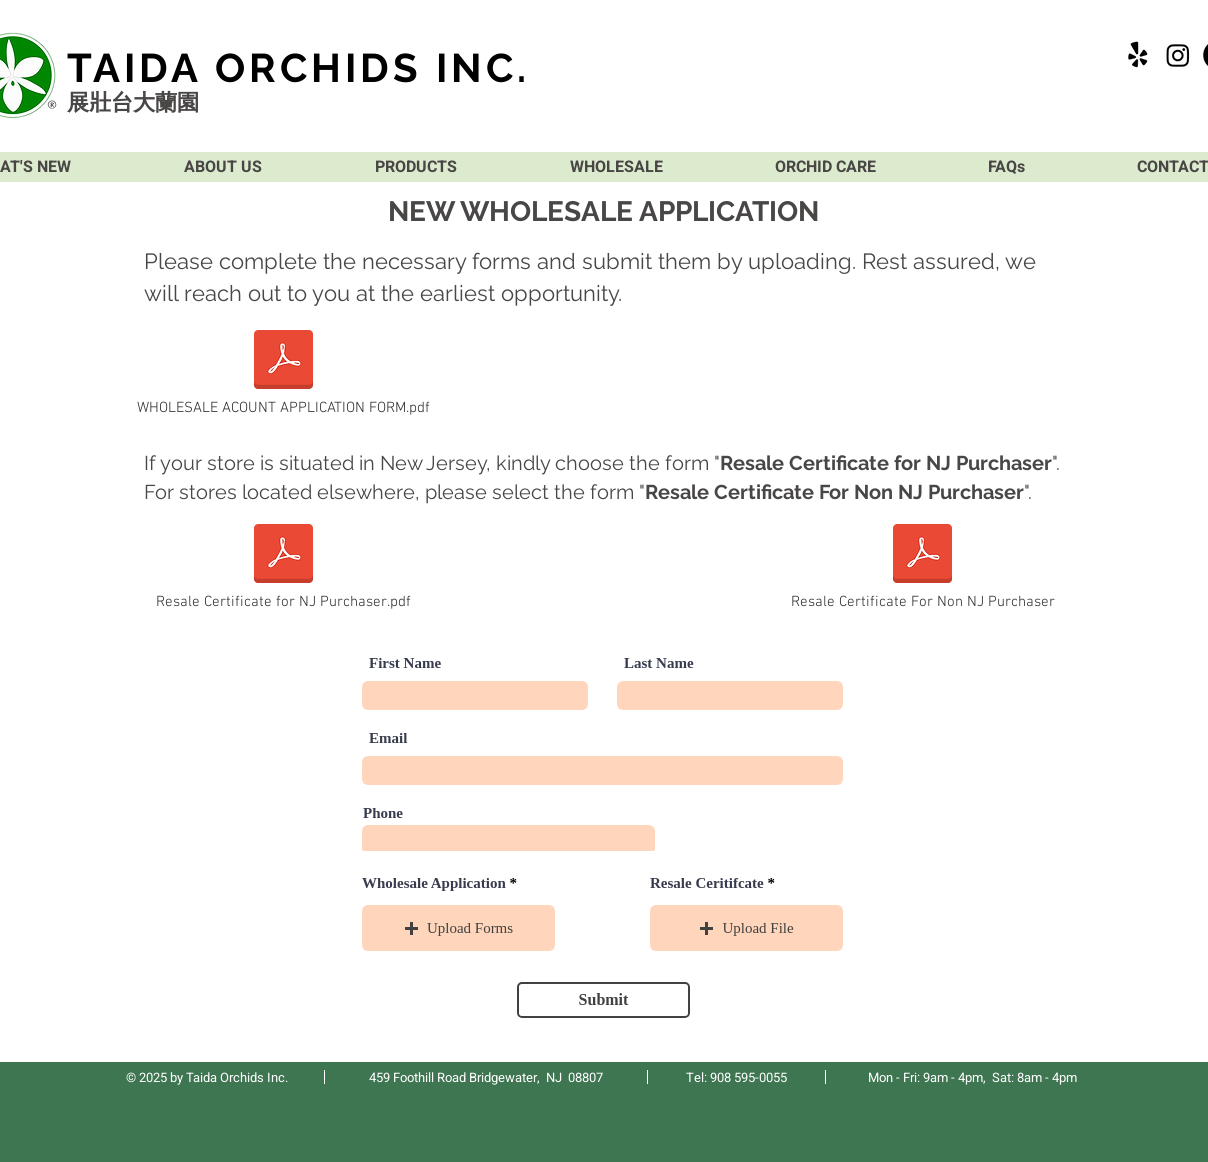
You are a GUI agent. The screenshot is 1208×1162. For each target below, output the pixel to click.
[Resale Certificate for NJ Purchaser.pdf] (283, 566)
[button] (458, 928)
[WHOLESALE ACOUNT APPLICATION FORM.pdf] (283, 372)
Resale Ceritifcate (707, 883)
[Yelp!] (1138, 55)
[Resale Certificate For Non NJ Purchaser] (922, 566)
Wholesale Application (434, 883)
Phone (383, 813)
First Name (405, 663)
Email (388, 738)
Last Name (659, 663)
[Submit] (603, 1000)
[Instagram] (1178, 55)
